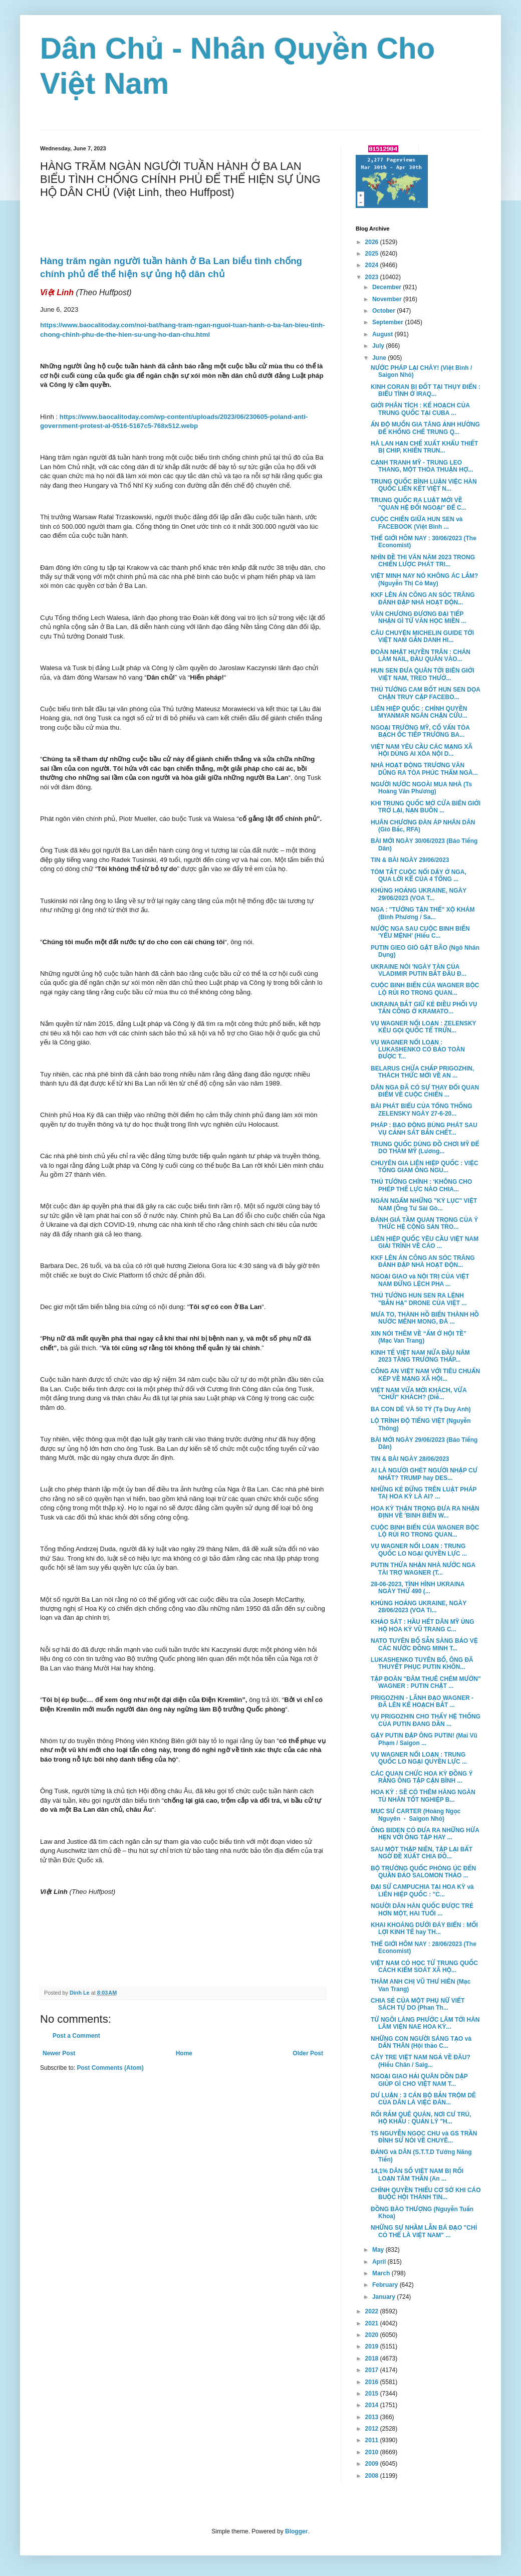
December (387, 287)
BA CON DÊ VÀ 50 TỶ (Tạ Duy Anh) (421, 1409)
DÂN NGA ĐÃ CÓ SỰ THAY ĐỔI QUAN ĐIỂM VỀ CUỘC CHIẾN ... (425, 1091)
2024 (372, 265)
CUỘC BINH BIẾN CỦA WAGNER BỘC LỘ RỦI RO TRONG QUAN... (425, 989)
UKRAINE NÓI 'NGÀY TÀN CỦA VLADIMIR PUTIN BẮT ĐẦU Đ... (418, 970)
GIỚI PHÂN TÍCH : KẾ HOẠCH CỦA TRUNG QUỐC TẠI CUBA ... (420, 409)
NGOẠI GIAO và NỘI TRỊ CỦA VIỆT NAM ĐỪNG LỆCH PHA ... (420, 1280)
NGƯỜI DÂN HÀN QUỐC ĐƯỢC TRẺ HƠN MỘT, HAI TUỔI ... (422, 1909)
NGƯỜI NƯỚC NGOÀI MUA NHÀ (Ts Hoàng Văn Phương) (421, 788)
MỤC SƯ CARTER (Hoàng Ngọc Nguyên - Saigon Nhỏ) (416, 1815)
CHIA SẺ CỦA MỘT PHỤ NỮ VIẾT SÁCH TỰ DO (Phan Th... (417, 2004)
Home (184, 2053)
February (386, 2284)
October (384, 310)
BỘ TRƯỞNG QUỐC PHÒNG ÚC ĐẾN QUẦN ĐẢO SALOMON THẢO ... (423, 1872)
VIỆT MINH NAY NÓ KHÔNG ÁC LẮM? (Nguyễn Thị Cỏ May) (424, 579)
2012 (372, 2428)
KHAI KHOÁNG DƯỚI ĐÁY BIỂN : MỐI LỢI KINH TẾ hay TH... (424, 1928)
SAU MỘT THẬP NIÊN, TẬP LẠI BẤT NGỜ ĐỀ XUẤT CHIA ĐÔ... (421, 1853)
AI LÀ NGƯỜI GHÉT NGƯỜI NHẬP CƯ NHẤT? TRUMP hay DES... (424, 1474)
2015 (372, 2393)
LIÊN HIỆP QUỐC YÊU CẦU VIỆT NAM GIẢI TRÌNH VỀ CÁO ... (424, 1242)
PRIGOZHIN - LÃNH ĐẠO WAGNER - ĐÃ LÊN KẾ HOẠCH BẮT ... (422, 1701)
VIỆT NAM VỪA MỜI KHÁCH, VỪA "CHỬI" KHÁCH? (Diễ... (418, 1394)
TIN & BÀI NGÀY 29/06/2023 (410, 860)
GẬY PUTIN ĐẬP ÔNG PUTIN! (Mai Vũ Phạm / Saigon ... (424, 1739)
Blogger (296, 2531)
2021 (372, 2323)
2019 (372, 2346)
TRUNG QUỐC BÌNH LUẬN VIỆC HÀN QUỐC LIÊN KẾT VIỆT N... (424, 485)
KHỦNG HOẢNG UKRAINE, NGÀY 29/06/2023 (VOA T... (418, 894)
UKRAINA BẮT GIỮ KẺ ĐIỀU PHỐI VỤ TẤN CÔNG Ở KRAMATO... (424, 1008)
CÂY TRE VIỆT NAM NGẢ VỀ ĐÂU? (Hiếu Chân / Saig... (420, 2061)
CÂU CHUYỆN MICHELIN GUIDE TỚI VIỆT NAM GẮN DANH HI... (422, 636)
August (383, 334)
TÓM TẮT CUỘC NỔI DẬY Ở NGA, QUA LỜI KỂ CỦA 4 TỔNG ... (418, 876)
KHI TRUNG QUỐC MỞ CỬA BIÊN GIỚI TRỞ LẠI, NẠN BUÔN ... (425, 807)
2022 (372, 2311)
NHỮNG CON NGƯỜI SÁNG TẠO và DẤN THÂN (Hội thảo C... (421, 2042)
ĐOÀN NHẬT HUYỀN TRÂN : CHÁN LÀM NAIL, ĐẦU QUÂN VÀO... (420, 656)
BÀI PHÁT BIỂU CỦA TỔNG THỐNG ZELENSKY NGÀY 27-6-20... (421, 1110)
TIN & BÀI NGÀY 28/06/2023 (410, 1458)
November (387, 299)
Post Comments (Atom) (110, 2067)
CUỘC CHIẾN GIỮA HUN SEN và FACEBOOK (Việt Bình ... (417, 523)
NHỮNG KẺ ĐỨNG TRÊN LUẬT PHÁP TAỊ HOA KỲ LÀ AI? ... (423, 1493)
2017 (372, 2370)
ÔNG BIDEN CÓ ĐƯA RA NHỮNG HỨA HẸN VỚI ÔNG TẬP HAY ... (425, 1834)
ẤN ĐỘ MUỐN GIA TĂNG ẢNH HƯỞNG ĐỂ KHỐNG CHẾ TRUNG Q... (425, 428)
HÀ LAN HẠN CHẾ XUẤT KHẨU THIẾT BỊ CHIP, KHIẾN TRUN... (424, 447)
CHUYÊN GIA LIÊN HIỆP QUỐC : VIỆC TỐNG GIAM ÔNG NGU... (424, 1167)
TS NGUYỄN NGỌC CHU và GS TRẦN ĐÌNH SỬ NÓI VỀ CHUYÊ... (424, 2137)
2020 (372, 2334)
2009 (372, 2463)
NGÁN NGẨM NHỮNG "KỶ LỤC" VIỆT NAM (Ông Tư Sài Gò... (424, 1204)
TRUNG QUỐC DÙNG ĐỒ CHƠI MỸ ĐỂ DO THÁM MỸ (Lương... (425, 1148)
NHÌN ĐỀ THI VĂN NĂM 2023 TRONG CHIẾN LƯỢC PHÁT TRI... (423, 561)
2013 (372, 2417)
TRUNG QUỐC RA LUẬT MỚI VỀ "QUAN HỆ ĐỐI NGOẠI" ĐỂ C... (418, 504)
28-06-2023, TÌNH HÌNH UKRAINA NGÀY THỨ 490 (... (417, 1588)
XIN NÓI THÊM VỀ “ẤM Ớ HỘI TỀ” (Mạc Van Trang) (418, 1337)
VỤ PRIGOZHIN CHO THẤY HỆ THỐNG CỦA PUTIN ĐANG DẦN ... (425, 1720)
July (379, 345)
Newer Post (59, 2053)
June (380, 357)
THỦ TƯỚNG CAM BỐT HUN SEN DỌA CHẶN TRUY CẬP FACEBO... (425, 693)
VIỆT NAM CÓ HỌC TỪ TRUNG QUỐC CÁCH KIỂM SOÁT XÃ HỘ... (424, 1967)
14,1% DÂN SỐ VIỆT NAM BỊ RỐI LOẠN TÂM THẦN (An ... (417, 2175)
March (382, 2273)
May (379, 2249)
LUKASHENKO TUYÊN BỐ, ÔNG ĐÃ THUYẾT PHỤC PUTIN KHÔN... (422, 1663)
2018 (372, 2358)
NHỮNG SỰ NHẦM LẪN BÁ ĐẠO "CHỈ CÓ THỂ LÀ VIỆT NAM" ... (424, 2231)
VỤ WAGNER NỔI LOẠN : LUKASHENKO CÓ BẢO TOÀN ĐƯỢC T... (418, 1049)
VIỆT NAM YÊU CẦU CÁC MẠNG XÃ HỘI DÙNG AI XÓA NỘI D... (421, 750)
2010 (372, 2452)
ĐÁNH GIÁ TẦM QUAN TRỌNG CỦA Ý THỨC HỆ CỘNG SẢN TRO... (424, 1223)
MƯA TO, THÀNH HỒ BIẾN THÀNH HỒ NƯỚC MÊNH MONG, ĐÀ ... (425, 1318)
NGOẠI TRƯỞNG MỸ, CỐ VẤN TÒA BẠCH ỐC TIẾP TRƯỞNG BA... (420, 731)
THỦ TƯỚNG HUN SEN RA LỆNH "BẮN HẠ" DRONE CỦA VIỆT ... (419, 1299)
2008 (372, 2475)
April (380, 2261)
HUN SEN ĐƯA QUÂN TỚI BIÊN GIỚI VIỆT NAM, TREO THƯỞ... (422, 674)
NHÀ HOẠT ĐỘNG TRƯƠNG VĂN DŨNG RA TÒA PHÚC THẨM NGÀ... (424, 769)
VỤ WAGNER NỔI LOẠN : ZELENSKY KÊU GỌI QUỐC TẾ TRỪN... (423, 1027)
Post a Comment (76, 2035)
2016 (372, 2382)
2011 (372, 2440)
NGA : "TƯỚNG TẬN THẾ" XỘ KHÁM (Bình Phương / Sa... (422, 913)
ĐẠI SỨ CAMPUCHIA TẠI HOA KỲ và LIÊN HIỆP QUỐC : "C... (422, 1890)
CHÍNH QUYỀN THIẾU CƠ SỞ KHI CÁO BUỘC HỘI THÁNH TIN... (426, 2194)
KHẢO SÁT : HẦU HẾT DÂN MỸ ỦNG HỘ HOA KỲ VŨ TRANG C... (422, 1625)
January (384, 2296)
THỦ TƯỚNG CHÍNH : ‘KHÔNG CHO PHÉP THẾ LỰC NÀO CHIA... (421, 1185)
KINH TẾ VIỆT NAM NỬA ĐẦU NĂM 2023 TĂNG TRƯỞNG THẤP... (420, 1356)
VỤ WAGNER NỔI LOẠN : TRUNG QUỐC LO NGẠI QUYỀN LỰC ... (419, 1550)
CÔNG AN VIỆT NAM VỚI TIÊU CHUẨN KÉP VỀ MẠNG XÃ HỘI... (425, 1375)
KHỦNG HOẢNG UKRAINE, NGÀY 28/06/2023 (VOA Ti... (418, 1607)
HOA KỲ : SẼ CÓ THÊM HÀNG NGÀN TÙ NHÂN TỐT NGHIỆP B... (423, 1796)
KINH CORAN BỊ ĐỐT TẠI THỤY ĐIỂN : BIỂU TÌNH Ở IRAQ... (425, 390)
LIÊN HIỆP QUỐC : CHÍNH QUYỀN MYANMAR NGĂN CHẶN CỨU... (419, 712)
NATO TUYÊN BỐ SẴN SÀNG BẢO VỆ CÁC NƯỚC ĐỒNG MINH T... (424, 1644)
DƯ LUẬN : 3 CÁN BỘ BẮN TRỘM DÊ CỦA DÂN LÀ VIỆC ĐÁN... (423, 2099)
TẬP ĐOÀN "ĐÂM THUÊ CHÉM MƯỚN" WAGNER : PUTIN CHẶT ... (426, 1682)
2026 (372, 242)
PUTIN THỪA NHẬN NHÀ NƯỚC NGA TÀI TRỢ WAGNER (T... (423, 1569)
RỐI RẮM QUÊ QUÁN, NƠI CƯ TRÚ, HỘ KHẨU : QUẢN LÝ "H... (421, 2118)
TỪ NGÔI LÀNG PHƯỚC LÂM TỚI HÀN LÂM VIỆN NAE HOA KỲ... (425, 2023)
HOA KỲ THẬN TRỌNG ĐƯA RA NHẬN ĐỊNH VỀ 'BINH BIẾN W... (425, 1512)
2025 (372, 253)
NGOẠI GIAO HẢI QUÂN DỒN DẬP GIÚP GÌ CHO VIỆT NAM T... (419, 2080)
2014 (372, 2405)
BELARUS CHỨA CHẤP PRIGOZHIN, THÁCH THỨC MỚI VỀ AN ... (422, 1072)
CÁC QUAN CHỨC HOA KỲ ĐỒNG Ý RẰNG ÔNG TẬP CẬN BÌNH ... (422, 1777)
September (388, 322)
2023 (372, 277)
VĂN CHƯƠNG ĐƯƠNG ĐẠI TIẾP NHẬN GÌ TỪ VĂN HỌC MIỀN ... (418, 617)
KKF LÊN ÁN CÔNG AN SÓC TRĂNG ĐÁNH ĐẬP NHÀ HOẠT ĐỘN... (423, 598)
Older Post (308, 2053)
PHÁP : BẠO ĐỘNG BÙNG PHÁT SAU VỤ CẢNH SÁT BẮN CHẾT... (424, 1129)
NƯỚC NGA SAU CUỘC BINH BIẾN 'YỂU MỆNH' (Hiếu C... (420, 932)
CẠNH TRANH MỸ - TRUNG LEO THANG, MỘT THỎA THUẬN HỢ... (422, 466)
